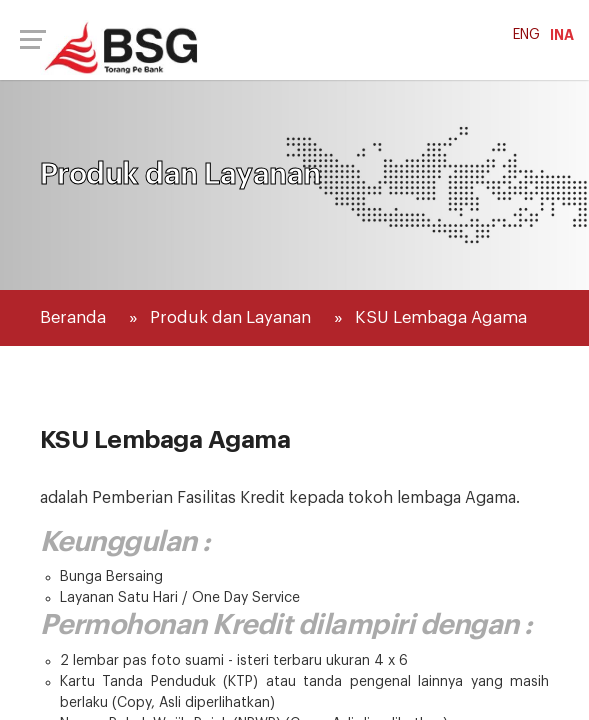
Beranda (73, 317)
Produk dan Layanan (230, 317)
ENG (526, 35)
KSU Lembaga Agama (441, 317)
